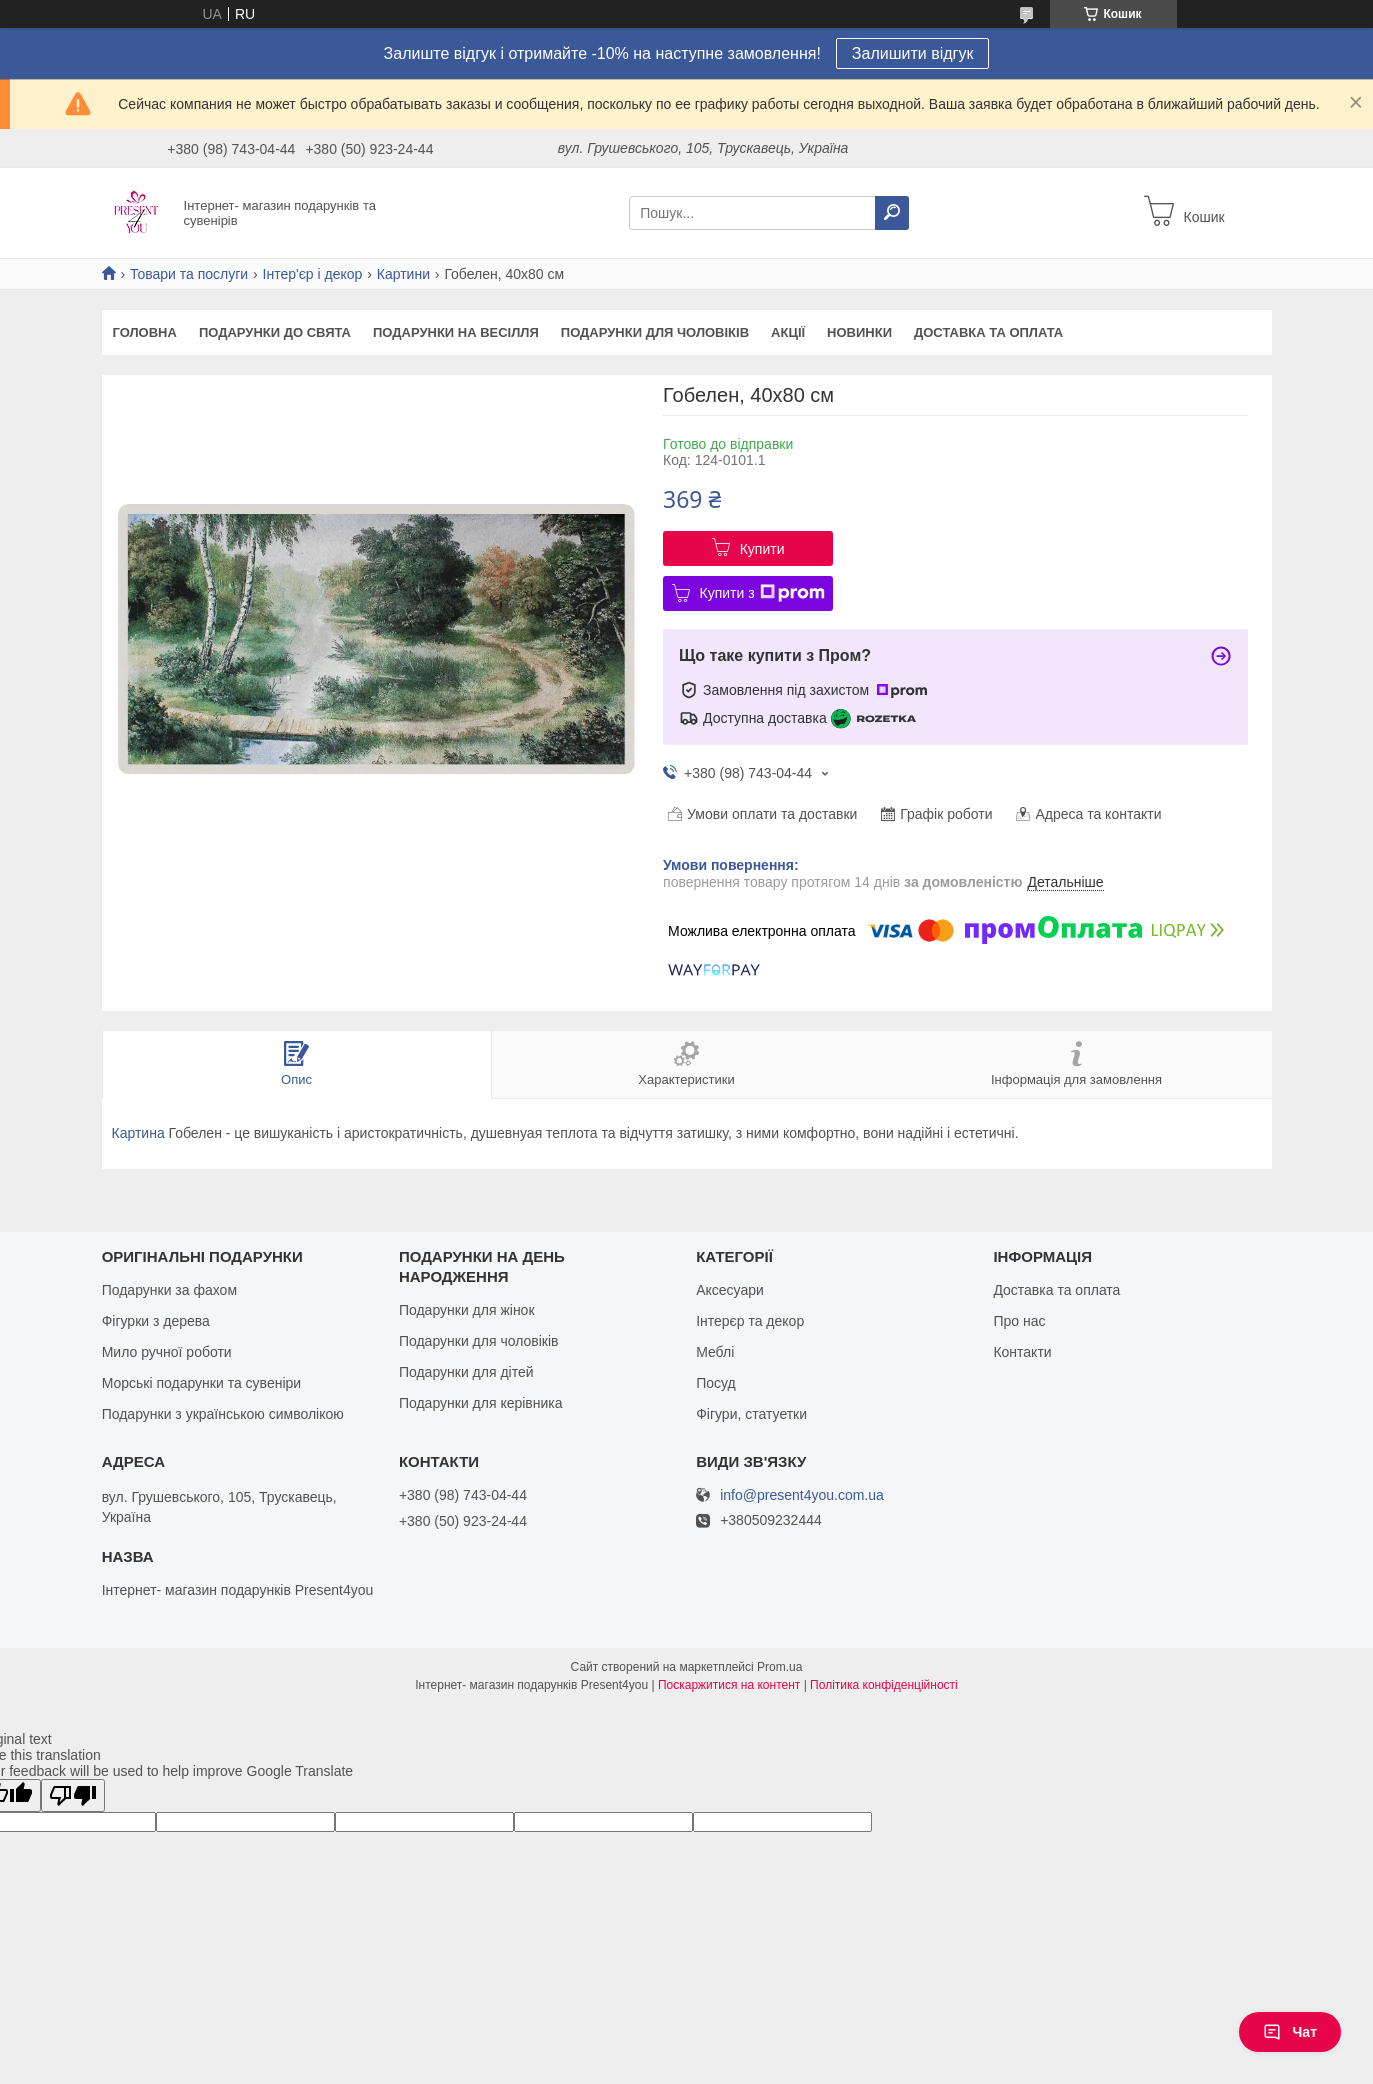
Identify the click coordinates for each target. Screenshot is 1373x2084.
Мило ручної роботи (167, 1352)
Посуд (716, 1383)
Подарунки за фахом (169, 1290)
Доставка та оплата (988, 332)
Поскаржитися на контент (729, 1685)
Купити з (762, 593)
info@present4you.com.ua (802, 1495)
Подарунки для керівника (481, 1403)
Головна (145, 332)
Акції (788, 332)
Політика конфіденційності (884, 1685)
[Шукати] (892, 213)
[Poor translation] (73, 1795)
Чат (1290, 2032)
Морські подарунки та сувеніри (201, 1383)
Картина (138, 1133)
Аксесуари (730, 1290)
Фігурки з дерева (156, 1321)
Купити (762, 549)
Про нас (1019, 1321)
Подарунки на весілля (456, 332)
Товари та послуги (189, 274)
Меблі (715, 1352)
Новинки (859, 332)
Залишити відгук (913, 53)
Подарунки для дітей (466, 1372)
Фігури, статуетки (751, 1414)
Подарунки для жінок (467, 1310)
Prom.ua (779, 1667)
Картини (403, 274)
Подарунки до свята (275, 332)
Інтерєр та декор (750, 1321)
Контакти (1022, 1352)
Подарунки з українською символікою (223, 1414)
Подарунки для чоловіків (655, 332)
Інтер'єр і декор (313, 274)
